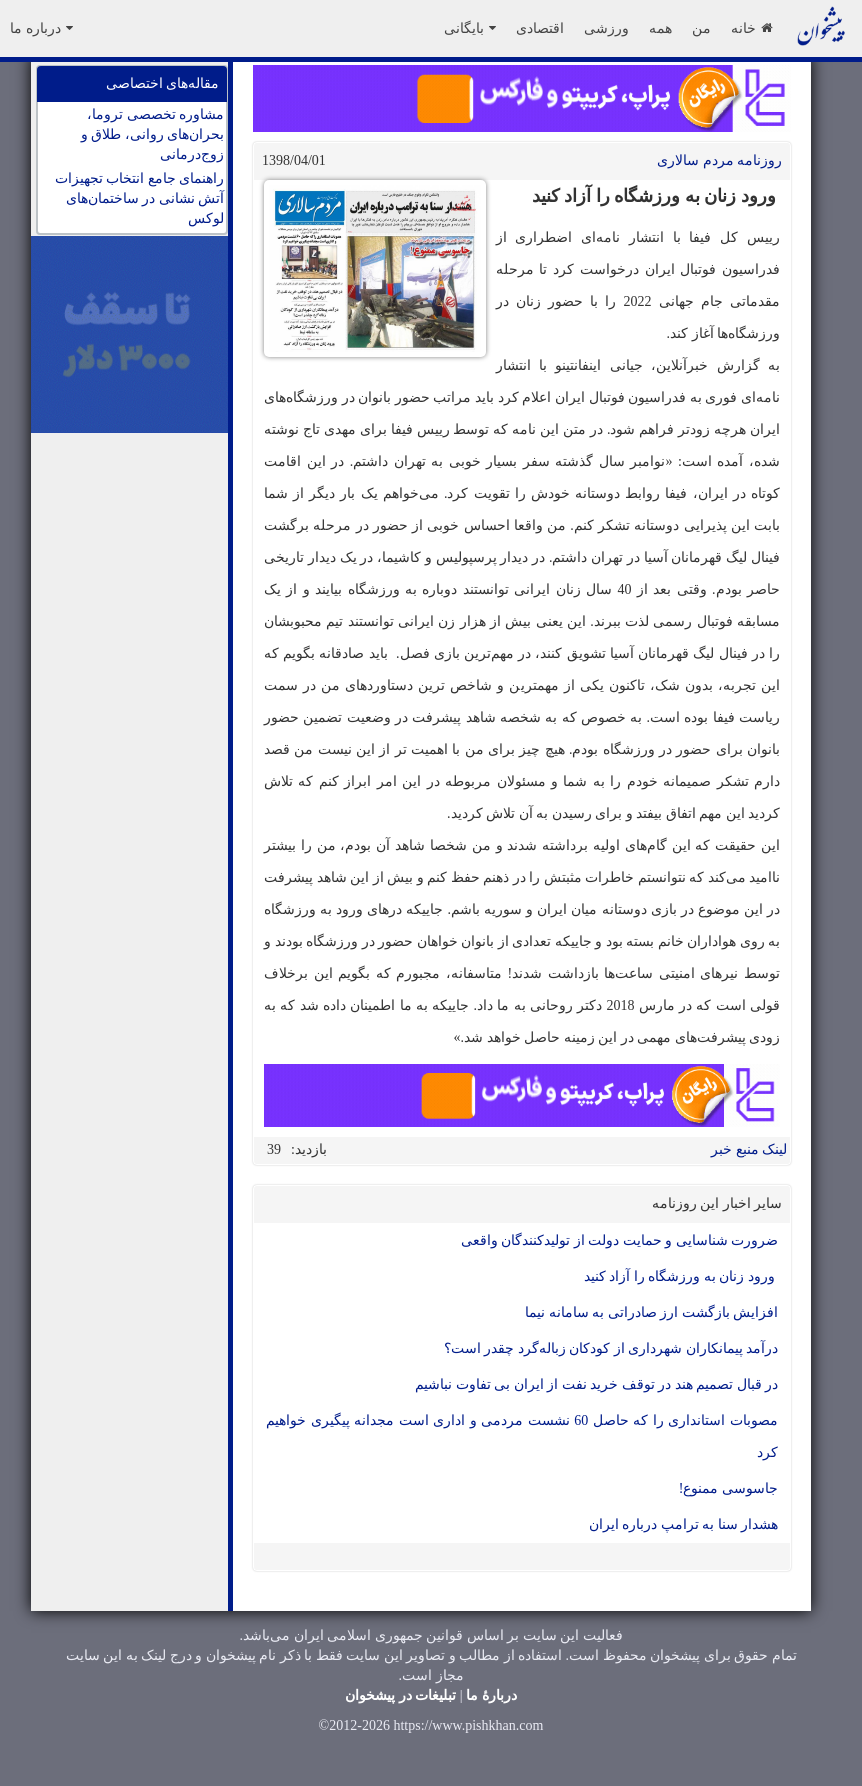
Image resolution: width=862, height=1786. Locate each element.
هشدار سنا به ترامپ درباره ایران (684, 1524)
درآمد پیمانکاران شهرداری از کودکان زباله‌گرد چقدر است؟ (611, 1348)
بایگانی (470, 28)
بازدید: (309, 1149)
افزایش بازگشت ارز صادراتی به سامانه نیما (651, 1312)
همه (660, 28)
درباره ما (41, 28)
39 (274, 1149)
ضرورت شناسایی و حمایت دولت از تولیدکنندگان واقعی (620, 1240)
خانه (751, 28)
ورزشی (606, 28)
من (701, 28)
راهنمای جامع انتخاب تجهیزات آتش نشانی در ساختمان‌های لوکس (140, 198)
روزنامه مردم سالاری (719, 160)
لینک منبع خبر (749, 1149)
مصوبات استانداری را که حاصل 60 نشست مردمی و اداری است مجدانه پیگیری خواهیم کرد (522, 1436)
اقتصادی (540, 28)
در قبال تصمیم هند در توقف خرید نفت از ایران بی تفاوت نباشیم (596, 1384)
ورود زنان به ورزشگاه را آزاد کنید (681, 1276)
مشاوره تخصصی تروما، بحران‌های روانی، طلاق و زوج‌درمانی (153, 134)
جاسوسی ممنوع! (728, 1488)
